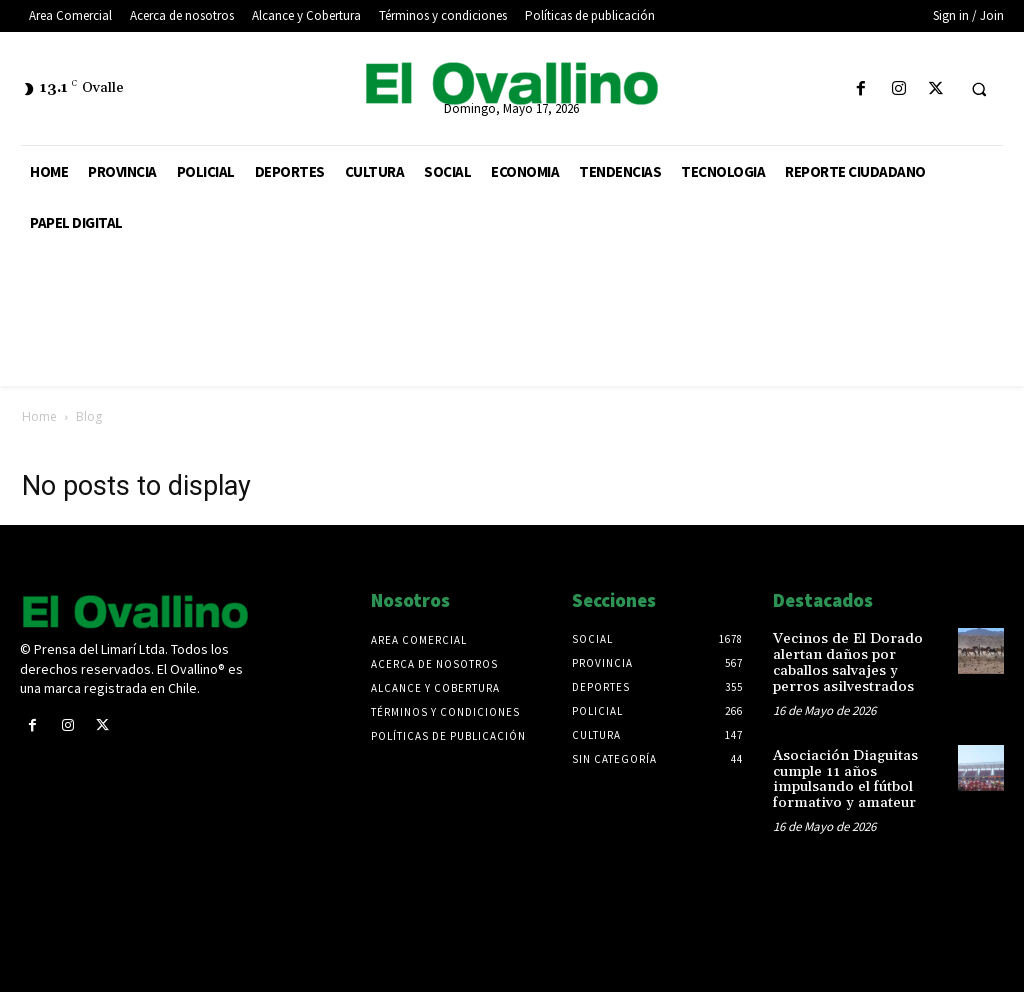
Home (39, 416)
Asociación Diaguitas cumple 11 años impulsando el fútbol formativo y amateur (841, 777)
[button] (979, 90)
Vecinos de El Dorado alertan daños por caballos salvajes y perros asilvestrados (860, 662)
